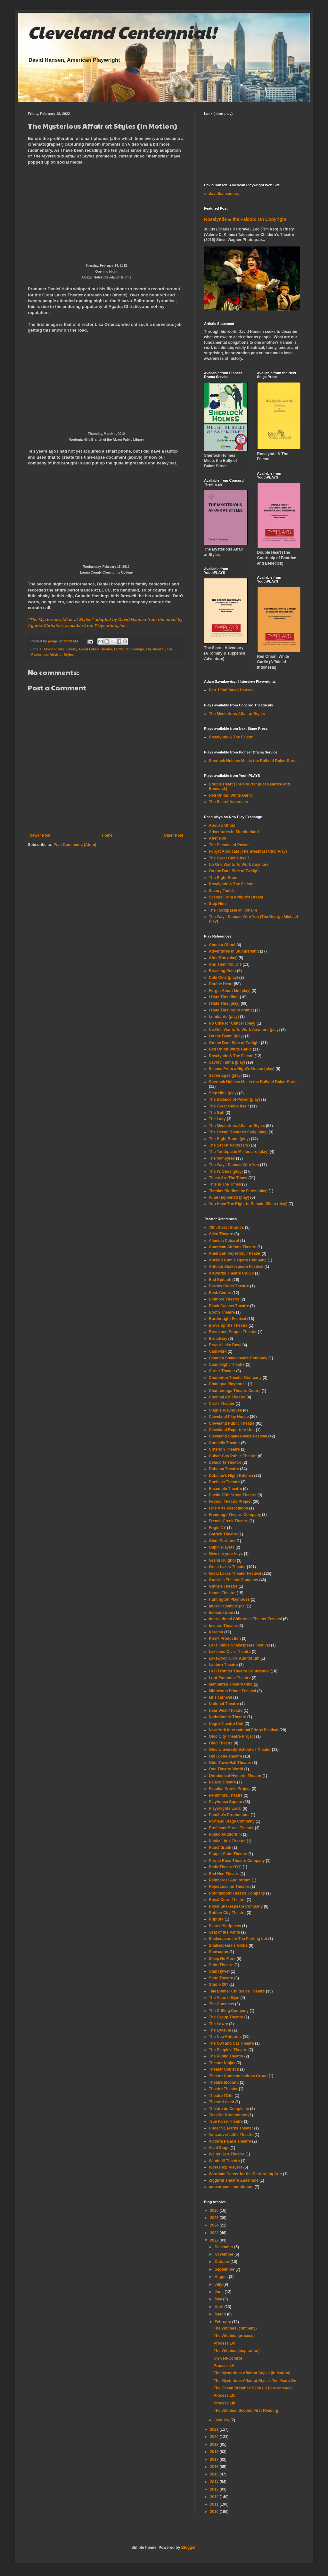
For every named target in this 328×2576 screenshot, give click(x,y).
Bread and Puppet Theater (233, 1332)
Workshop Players (225, 2167)
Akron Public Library (60, 649)
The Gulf (217, 1112)
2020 (215, 2437)
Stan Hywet (219, 1971)
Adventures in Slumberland (234, 951)
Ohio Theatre (221, 1743)
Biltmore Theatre (224, 1299)
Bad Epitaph (220, 1279)
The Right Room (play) (229, 1139)
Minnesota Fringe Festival (232, 1691)
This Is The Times (225, 1184)
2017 (215, 2459)
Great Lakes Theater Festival (235, 1573)
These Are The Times (228, 1178)
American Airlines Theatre (232, 1247)
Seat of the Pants (224, 1932)
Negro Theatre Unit (226, 1723)
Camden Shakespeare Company (238, 1358)
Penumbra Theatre (225, 1795)
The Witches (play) (226, 1171)
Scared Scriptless (225, 1926)
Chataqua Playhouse (228, 1384)
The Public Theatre (226, 2056)
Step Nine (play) (223, 1093)
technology (135, 649)
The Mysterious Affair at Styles (237, 714)
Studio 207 (218, 1984)
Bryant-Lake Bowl (225, 1345)
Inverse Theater (223, 1625)
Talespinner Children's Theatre (237, 1991)
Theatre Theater (223, 2089)
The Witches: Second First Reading (246, 2410)
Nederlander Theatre (227, 1717)
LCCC (119, 649)
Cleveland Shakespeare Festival (238, 1436)
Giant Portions (222, 1541)
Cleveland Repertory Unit (232, 1430)
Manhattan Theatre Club (231, 1684)
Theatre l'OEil (221, 2095)
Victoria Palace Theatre (230, 2141)
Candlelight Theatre (227, 1364)
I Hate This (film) (224, 997)
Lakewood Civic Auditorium (234, 1658)
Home (107, 835)
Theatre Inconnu (224, 2082)
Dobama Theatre (224, 1469)
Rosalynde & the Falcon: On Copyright (245, 219)
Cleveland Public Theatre (232, 1423)
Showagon (218, 1952)
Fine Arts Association (228, 1508)
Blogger (188, 2547)
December (224, 2247)
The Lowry (218, 2024)
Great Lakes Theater (95, 649)
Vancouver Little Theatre (231, 2134)
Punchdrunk (220, 1847)
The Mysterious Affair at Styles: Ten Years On (255, 2381)
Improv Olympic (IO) (227, 1606)
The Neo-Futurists (225, 2036)
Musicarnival (220, 1697)
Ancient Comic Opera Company (237, 1260)
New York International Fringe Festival (243, 1730)
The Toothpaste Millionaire (233, 910)
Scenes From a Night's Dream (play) (242, 1069)
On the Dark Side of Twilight (234, 871)
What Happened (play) (229, 1197)
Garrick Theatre (223, 1534)
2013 (215, 2489)
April (220, 2307)
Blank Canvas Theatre (229, 1306)
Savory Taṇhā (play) (227, 1062)
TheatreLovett (221, 2102)
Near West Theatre (225, 1710)
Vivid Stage (219, 2147)
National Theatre (224, 1704)
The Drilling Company (229, 2010)
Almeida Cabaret (224, 1240)
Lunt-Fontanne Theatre (230, 1678)
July (219, 2284)
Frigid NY (217, 1527)
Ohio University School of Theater (240, 1749)
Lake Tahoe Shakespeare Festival (239, 1645)
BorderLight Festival (227, 1318)
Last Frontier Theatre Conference (239, 1671)
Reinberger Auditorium (229, 1880)
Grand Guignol (222, 1560)
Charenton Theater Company (235, 1377)
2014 (215, 2482)
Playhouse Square (225, 1801)
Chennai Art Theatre (227, 1397)
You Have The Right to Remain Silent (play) (248, 1204)
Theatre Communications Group (238, 2076)
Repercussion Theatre (229, 1886)
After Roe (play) (223, 958)
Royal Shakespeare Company (236, 1906)
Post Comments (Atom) (74, 844)
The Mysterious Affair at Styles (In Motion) (252, 2373)
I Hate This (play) (224, 1003)
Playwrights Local (225, 1808)
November (224, 2254)
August (222, 2276)
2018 (215, 2452)
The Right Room (224, 877)
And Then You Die (225, 964)
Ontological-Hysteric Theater (235, 1776)
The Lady (217, 1119)
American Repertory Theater (234, 1253)
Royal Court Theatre (227, 1899)
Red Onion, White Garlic (231, 795)
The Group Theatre (226, 2017)
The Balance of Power (229, 845)
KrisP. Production (225, 1638)
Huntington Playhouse (229, 1599)
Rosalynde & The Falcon (231, 737)
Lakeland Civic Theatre (230, 1651)
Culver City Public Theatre (233, 1456)
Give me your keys (226, 1553)
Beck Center (220, 1293)
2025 (215, 2218)
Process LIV (225, 2395)
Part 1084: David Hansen (231, 690)
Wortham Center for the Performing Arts (245, 2174)
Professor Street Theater (231, 1828)
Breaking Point (222, 971)
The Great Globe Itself (229, 858)
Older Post (173, 835)
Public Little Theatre (227, 1841)
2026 (215, 2210)
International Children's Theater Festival (245, 1619)
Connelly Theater (224, 1443)
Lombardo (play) (224, 1016)
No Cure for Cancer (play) (232, 1023)
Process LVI (224, 2343)
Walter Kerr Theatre (226, 2154)
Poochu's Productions (229, 1815)
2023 (215, 2233)
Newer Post (39, 835)
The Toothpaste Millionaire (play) (238, 1151)
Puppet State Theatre (228, 1854)
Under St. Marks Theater (231, 2128)
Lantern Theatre (223, 1664)
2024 (215, 2225)
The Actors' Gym (224, 1997)
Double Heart (221, 984)
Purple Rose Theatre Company (237, 1860)
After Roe (217, 838)
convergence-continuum (231, 2187)
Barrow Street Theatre (229, 1286)
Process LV (224, 2365)
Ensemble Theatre (225, 1488)
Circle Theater (221, 1403)
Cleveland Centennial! (122, 32)
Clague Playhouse (225, 1410)
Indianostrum (221, 1612)
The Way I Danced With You (234, 1165)
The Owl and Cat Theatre (231, 2043)
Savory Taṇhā (221, 891)
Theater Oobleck (224, 2069)
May (219, 2299)
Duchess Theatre (224, 1482)
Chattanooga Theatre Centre (234, 1391)
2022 (215, 2240)
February (223, 2322)
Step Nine (217, 903)
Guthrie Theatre (223, 1586)
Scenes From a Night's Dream (236, 897)
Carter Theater (222, 1371)
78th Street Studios (226, 1227)
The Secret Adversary (228, 802)
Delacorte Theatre (225, 1462)
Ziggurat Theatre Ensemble (233, 2180)
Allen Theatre (221, 1234)
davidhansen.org (224, 193)
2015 (215, 2474)
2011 (215, 2504)
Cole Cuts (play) (223, 977)
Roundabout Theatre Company (237, 1893)
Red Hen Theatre (224, 1874)
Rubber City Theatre (227, 1913)
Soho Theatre (221, 1965)
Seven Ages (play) (225, 1075)
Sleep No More (222, 1958)
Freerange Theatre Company (235, 1514)
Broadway (218, 1338)
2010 (215, 2511)
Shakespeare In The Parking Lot (238, 1938)
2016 (215, 2467)
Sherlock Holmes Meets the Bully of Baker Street (253, 761)
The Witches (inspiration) (236, 2350)
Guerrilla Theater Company (233, 1580)
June (220, 2292)
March (221, 2314)
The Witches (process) (234, 2335)
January (222, 2420)
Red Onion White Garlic (230, 1049)
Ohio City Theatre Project (232, 1736)
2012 (215, 2497)
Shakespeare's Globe (228, 1945)
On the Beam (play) (226, 1036)
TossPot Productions (228, 2115)
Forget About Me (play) (229, 990)
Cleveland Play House (229, 1416)
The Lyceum (220, 2030)
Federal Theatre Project (230, 1501)
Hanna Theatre (222, 1593)
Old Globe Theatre (225, 1756)
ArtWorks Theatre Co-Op (231, 1273)
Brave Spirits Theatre (228, 1325)
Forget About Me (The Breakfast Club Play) (248, 851)
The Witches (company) (235, 2328)
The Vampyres (222, 1158)
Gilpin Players (221, 1547)
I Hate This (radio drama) (231, 1010)
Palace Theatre (222, 1782)
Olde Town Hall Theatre (230, 1762)
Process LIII (224, 2403)
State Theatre (221, 1978)
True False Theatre (226, 2121)
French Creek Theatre (228, 1521)
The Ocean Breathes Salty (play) (238, 1132)
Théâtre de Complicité (229, 2108)
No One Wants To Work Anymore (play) (244, 1029)
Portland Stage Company (232, 1821)
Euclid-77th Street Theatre (233, 1495)
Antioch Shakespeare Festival (236, 1266)
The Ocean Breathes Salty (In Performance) (253, 2388)
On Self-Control (228, 2358)
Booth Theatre (222, 1312)
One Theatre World (226, 1769)
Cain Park (217, 1351)
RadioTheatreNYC (225, 1867)
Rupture (216, 1919)
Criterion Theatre (224, 1449)
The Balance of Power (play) (234, 1099)
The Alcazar (155, 649)
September (225, 2269)
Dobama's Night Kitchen (231, 1475)
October (222, 2261)
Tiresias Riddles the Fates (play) (238, 1191)
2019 (215, 2444)
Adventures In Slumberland (234, 832)
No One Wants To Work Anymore (239, 864)
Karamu (216, 1632)
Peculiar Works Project (230, 1788)
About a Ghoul (222, 825)
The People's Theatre (228, 2050)
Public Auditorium (225, 1834)
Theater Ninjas (222, 2063)
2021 (215, 2429)
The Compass (221, 2004)
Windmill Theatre (224, 2161)
